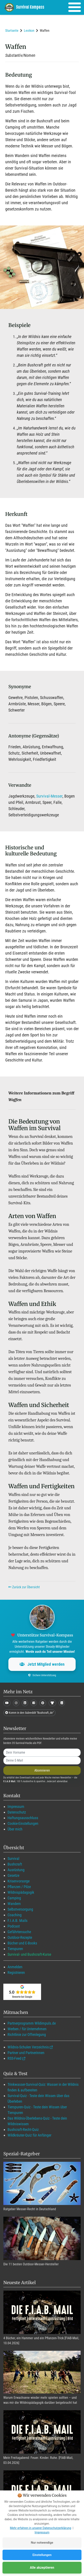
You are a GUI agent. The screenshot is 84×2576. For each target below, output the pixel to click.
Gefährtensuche (19, 1932)
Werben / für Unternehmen (27, 2029)
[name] (42, 1753)
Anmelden (15, 1967)
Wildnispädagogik (21, 1892)
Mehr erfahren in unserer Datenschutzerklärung (40, 2528)
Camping (14, 1898)
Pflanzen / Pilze (19, 1887)
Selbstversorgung (20, 1909)
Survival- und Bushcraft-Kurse (29, 1954)
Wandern (14, 1903)
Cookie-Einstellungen (23, 1823)
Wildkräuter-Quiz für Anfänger (29, 2135)
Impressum (16, 1806)
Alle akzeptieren (42, 2568)
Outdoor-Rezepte (20, 1937)
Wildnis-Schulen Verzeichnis (28, 2047)
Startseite (11, 31)
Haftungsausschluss (23, 1818)
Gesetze (13, 1875)
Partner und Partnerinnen (26, 2052)
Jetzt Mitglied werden (42, 1664)
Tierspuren (15, 1949)
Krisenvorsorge (19, 1881)
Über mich (15, 1829)
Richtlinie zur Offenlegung (27, 2034)
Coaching (15, 1915)
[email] (42, 1760)
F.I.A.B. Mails (17, 1920)
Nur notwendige (42, 2542)
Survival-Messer (49, 796)
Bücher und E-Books (22, 1943)
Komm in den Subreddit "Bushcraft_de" (29, 1712)
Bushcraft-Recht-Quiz (23, 2129)
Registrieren (16, 1972)
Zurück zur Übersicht (24, 1587)
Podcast (14, 1926)
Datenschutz (17, 1812)
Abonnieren (42, 1770)
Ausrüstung (16, 1870)
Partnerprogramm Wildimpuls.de (32, 2023)
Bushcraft (15, 1864)
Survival (13, 1858)
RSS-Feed (14, 2058)
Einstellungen (42, 2555)
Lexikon (29, 31)
